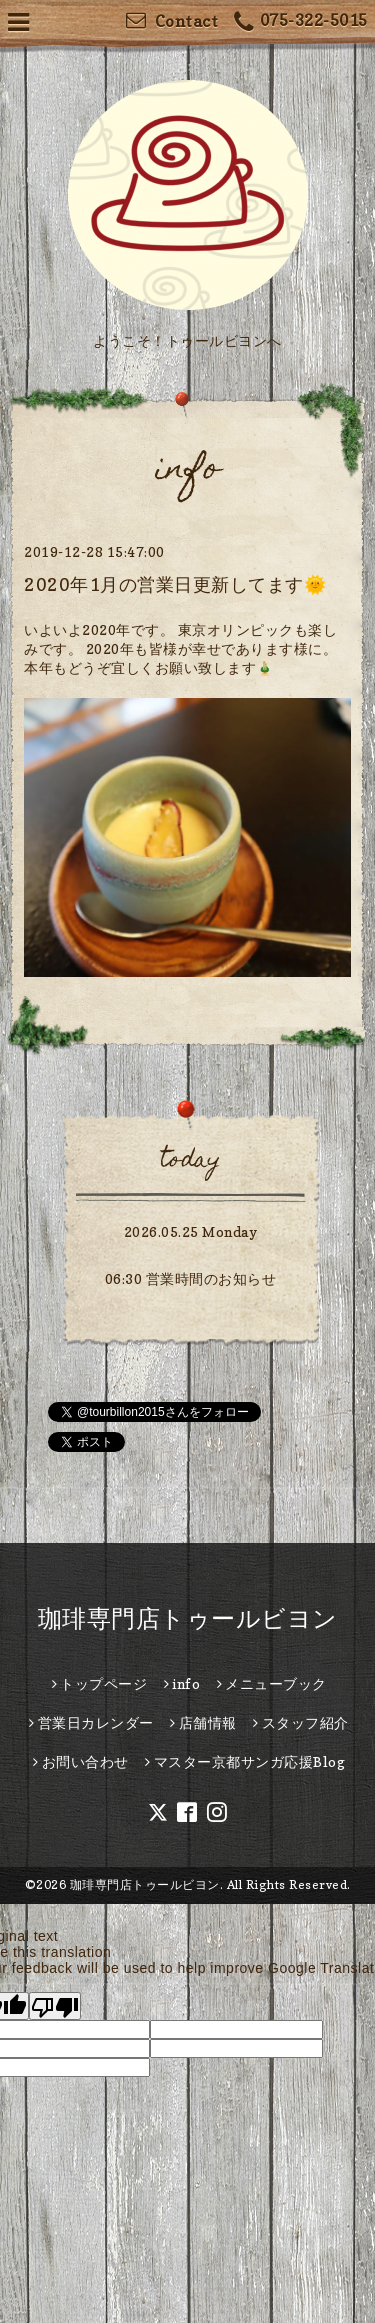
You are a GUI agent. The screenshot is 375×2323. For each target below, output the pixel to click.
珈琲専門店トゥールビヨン (188, 1618)
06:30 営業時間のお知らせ (191, 1278)
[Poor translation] (55, 2006)
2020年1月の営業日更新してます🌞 (175, 584)
